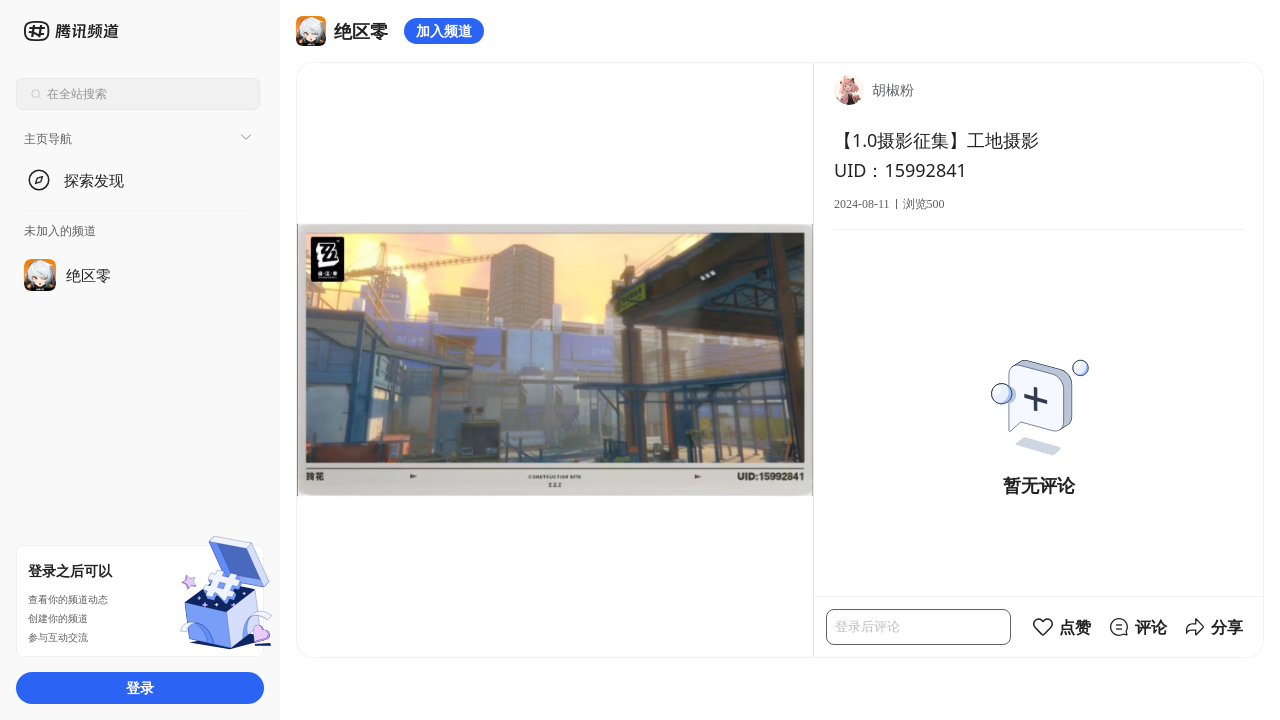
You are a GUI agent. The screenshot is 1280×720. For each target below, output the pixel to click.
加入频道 (444, 30)
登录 (140, 687)
